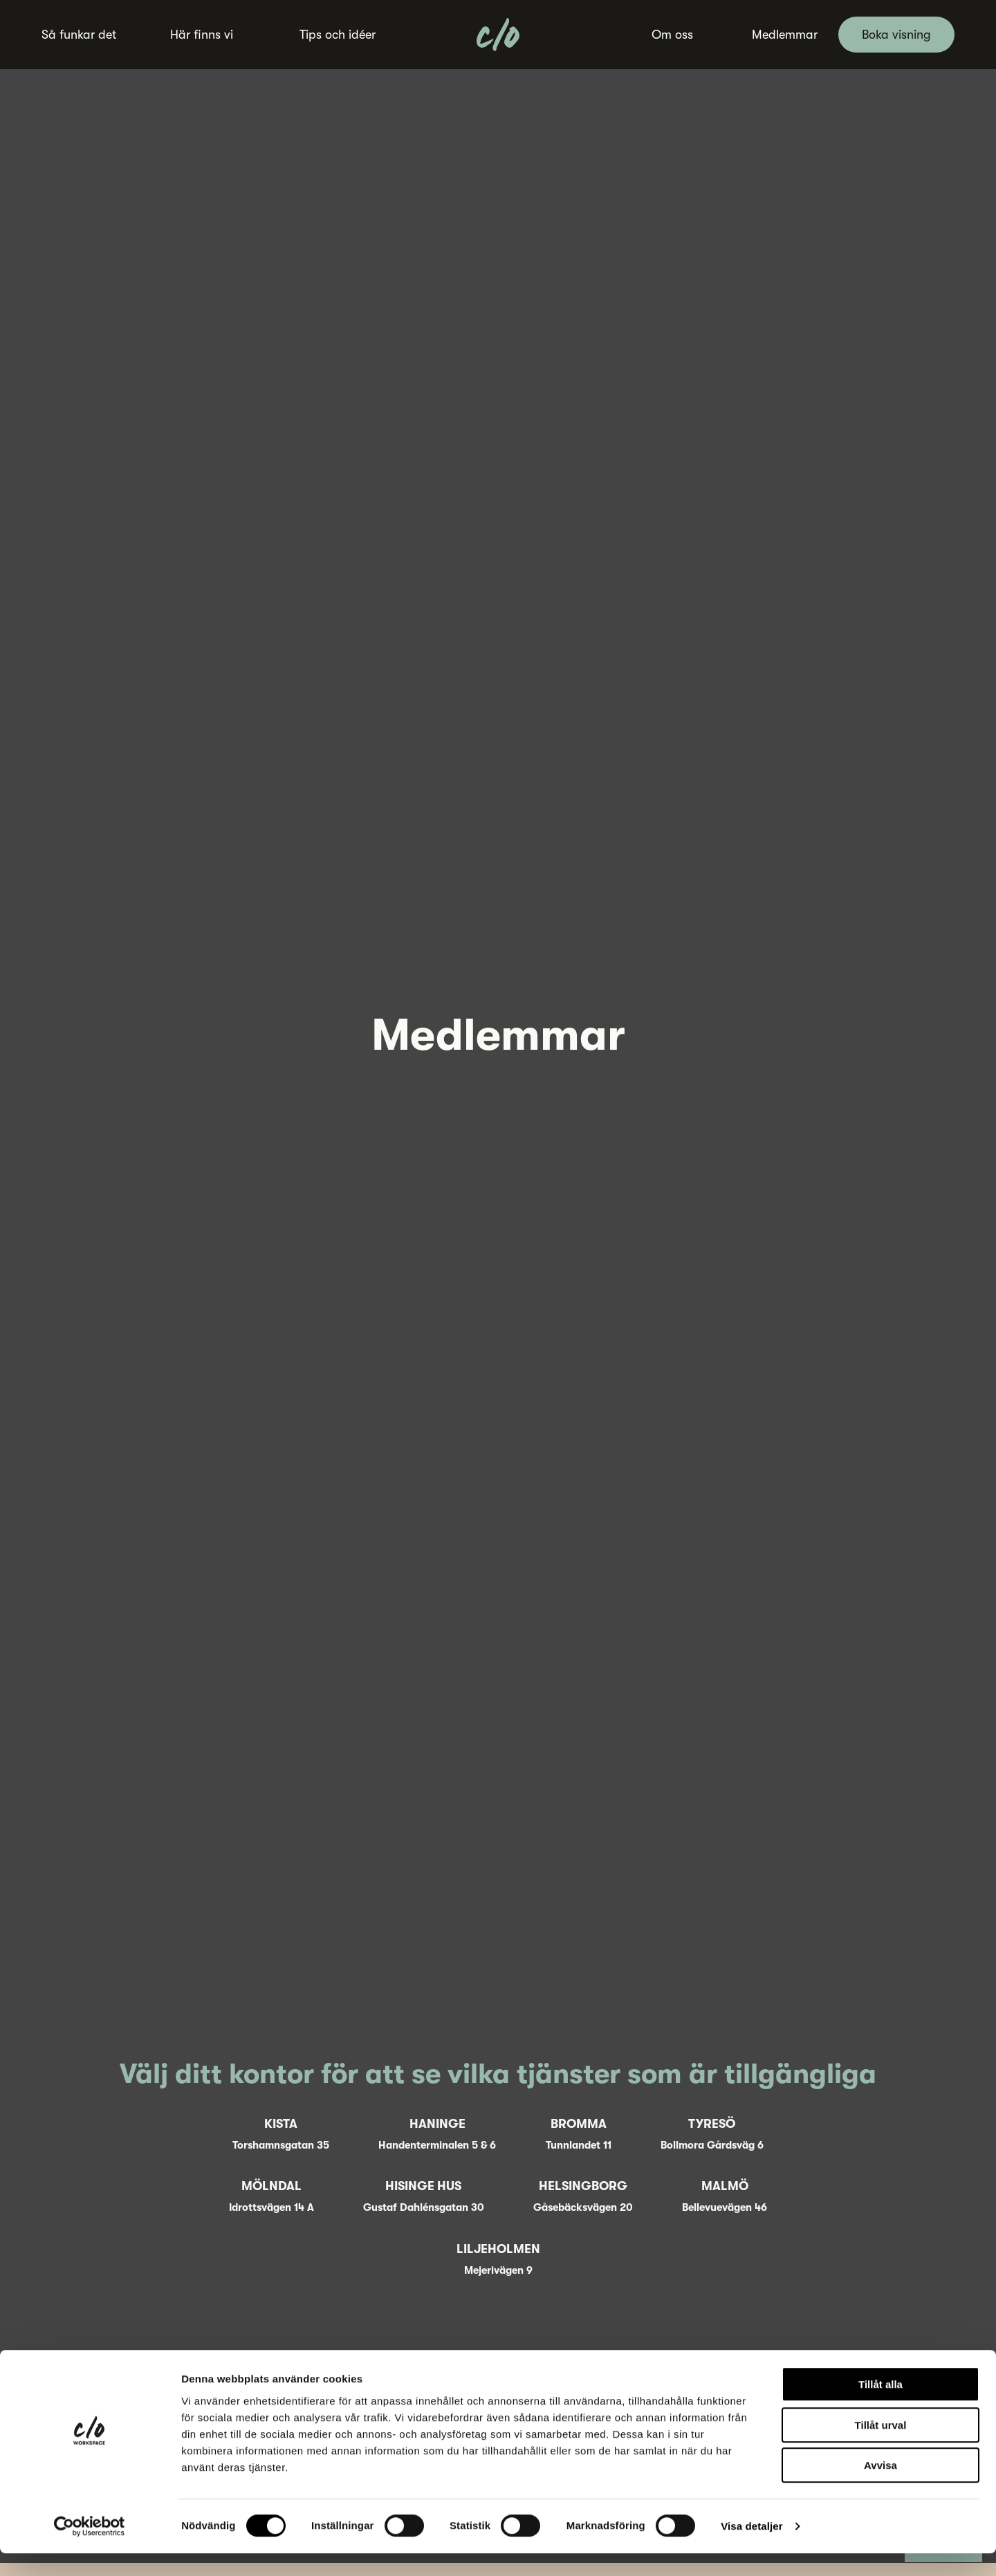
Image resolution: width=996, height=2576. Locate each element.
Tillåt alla (880, 2407)
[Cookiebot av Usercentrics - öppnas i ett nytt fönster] (89, 2549)
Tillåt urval (881, 2448)
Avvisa (880, 2488)
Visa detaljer (751, 2549)
